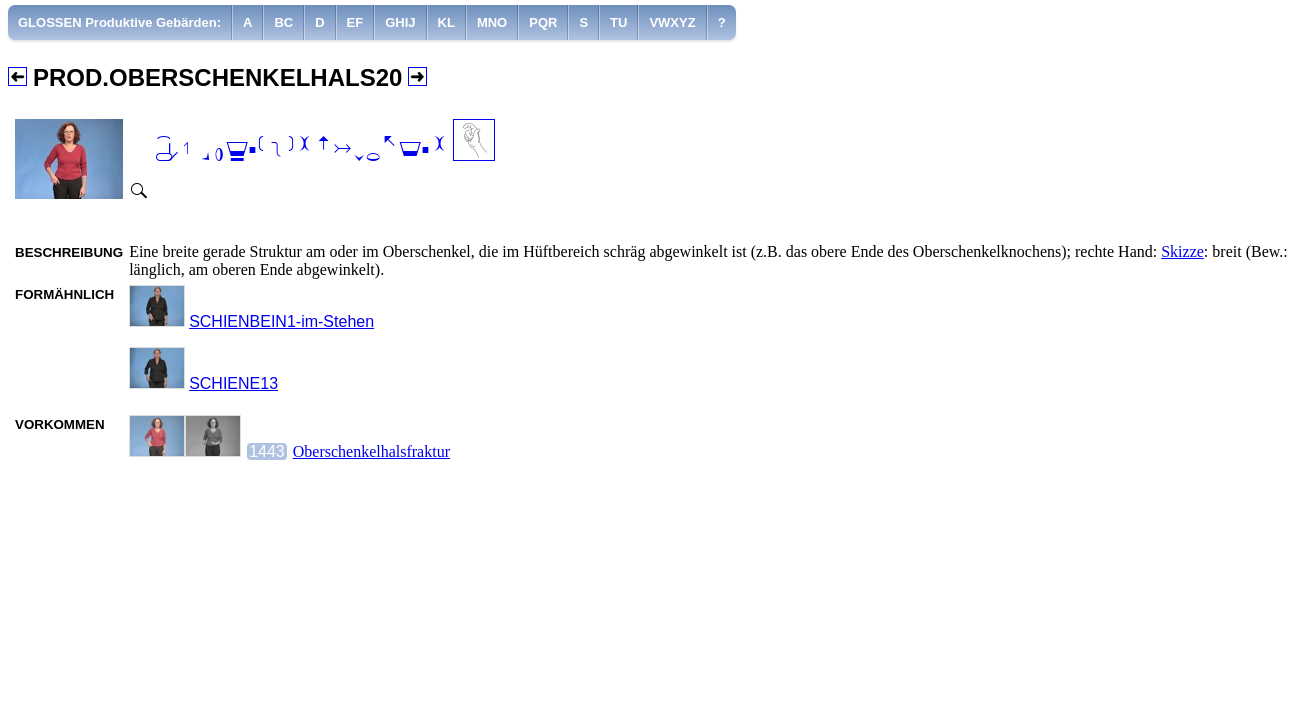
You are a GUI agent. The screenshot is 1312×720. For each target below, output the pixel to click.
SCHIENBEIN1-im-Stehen (281, 321)
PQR (543, 22)
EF (355, 22)
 (301, 150)
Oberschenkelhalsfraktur (371, 451)
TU (618, 22)
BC (283, 22)
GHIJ (400, 22)
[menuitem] (120, 22)
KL (446, 22)
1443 (267, 451)
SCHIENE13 (233, 383)
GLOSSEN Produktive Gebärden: (119, 22)
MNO (492, 22)
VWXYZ (672, 22)
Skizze (1182, 251)
